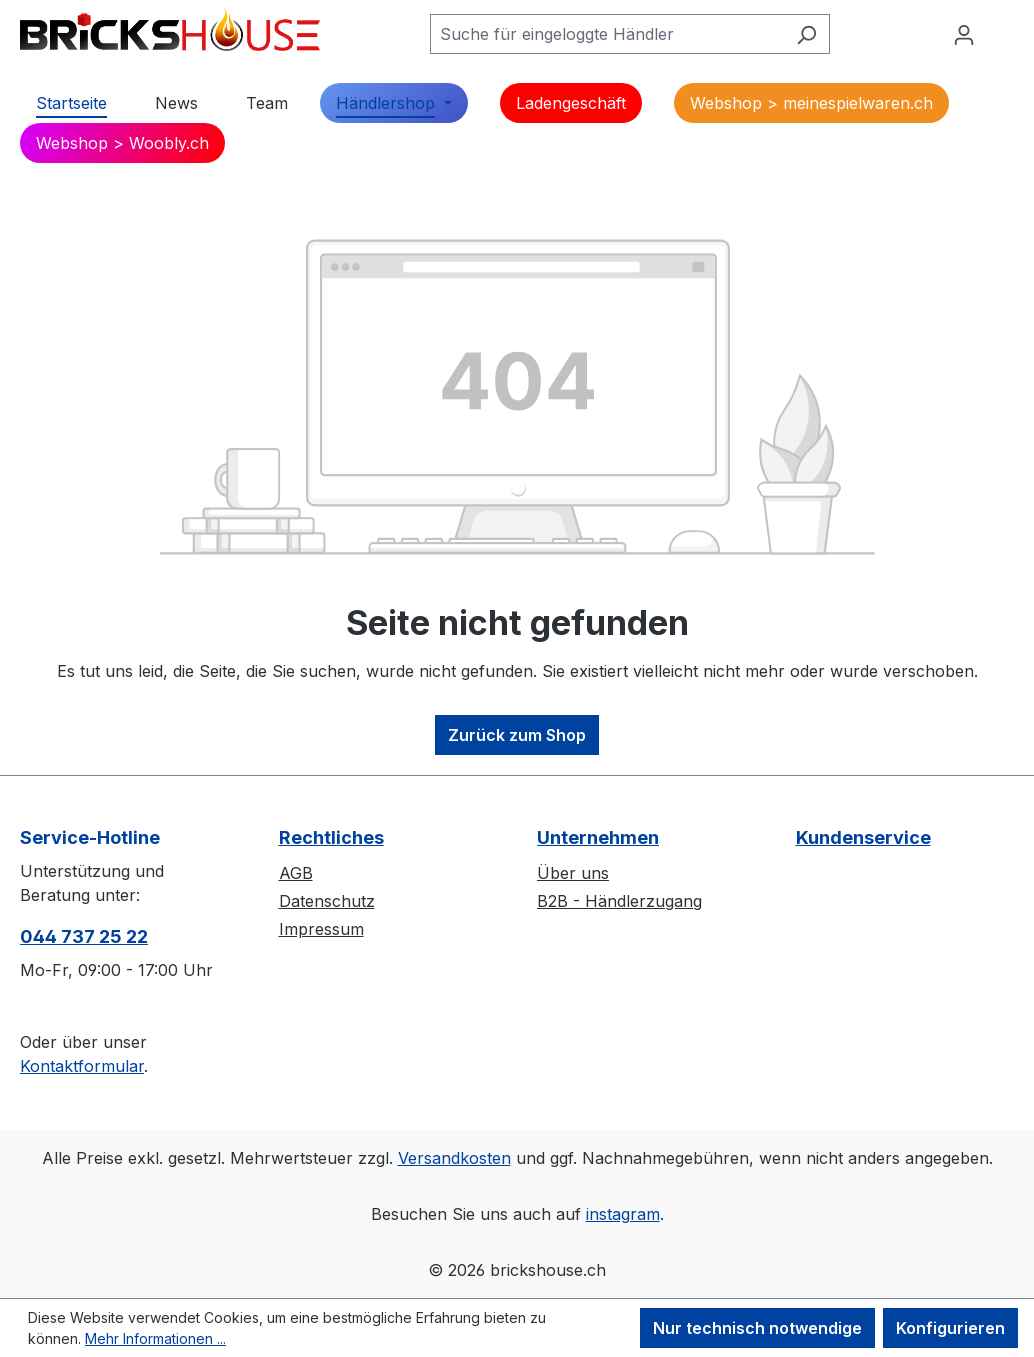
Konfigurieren (950, 1328)
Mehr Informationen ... (155, 1338)
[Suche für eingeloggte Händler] (607, 34)
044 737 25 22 (84, 936)
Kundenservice (863, 837)
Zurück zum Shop (517, 735)
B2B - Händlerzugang (619, 901)
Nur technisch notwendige (757, 1328)
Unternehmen (598, 837)
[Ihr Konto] (964, 34)
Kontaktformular (82, 1066)
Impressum (321, 929)
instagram (623, 1214)
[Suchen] (806, 34)
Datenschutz (327, 901)
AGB (296, 873)
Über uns (573, 873)
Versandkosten (454, 1158)
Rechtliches (331, 837)
